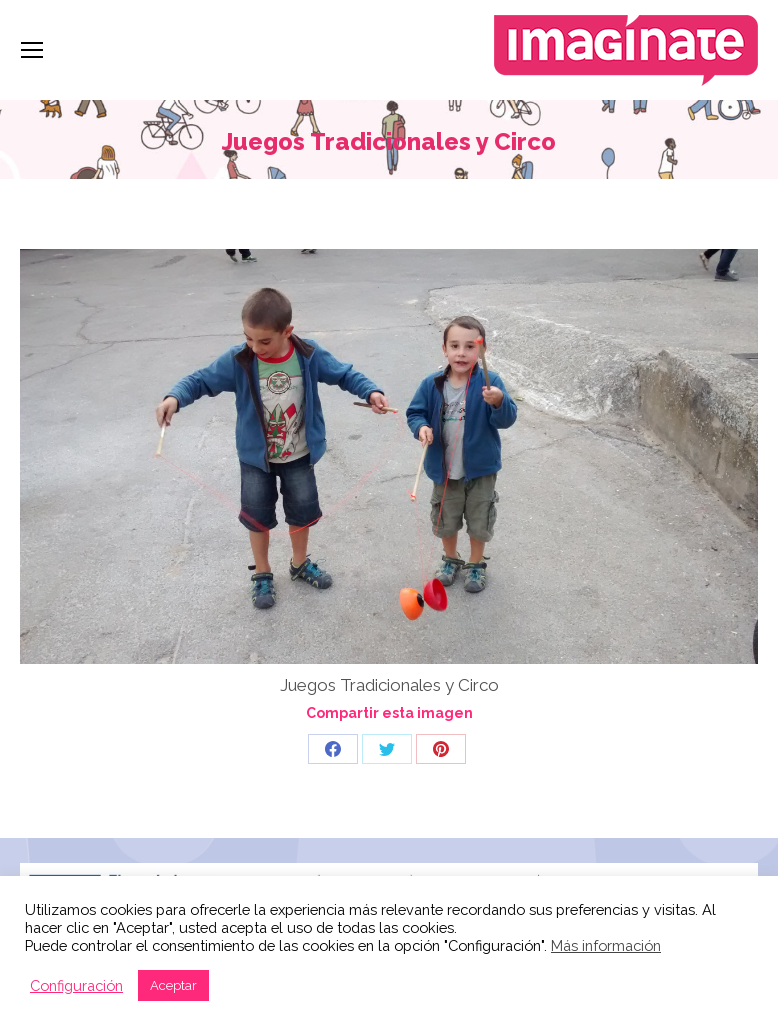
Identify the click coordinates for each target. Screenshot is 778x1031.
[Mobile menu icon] (32, 50)
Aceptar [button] (173, 985)
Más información (606, 945)
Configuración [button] (76, 985)
